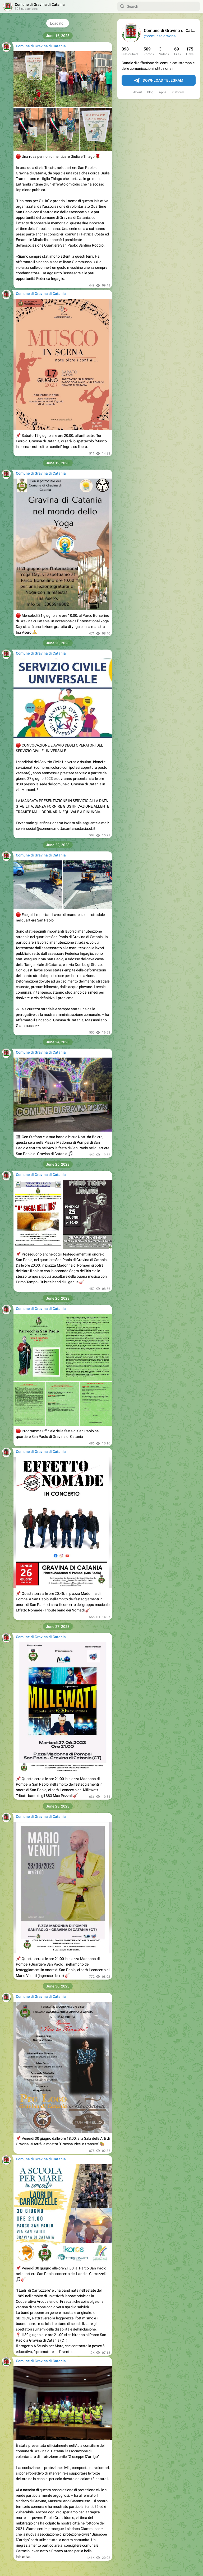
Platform (178, 92)
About (137, 92)
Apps (162, 92)
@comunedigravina (160, 36)
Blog (150, 92)
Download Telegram (158, 80)
